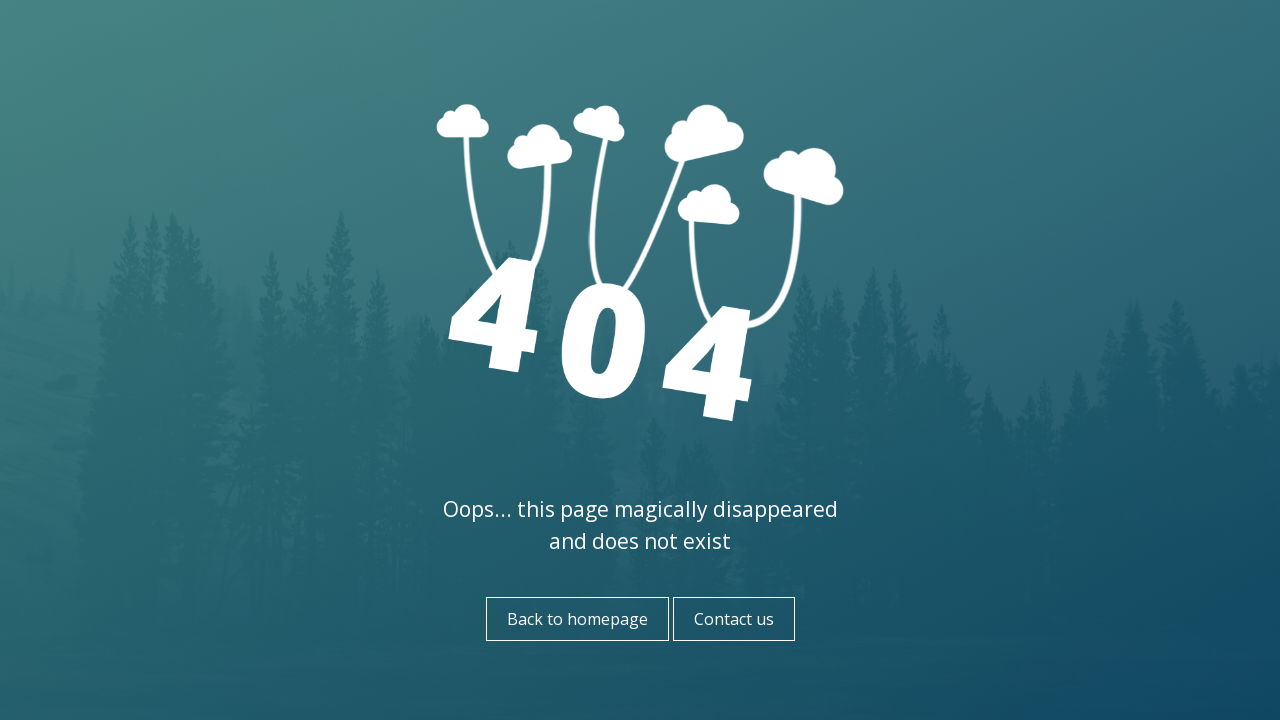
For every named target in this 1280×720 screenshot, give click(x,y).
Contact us (734, 619)
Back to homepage (577, 619)
